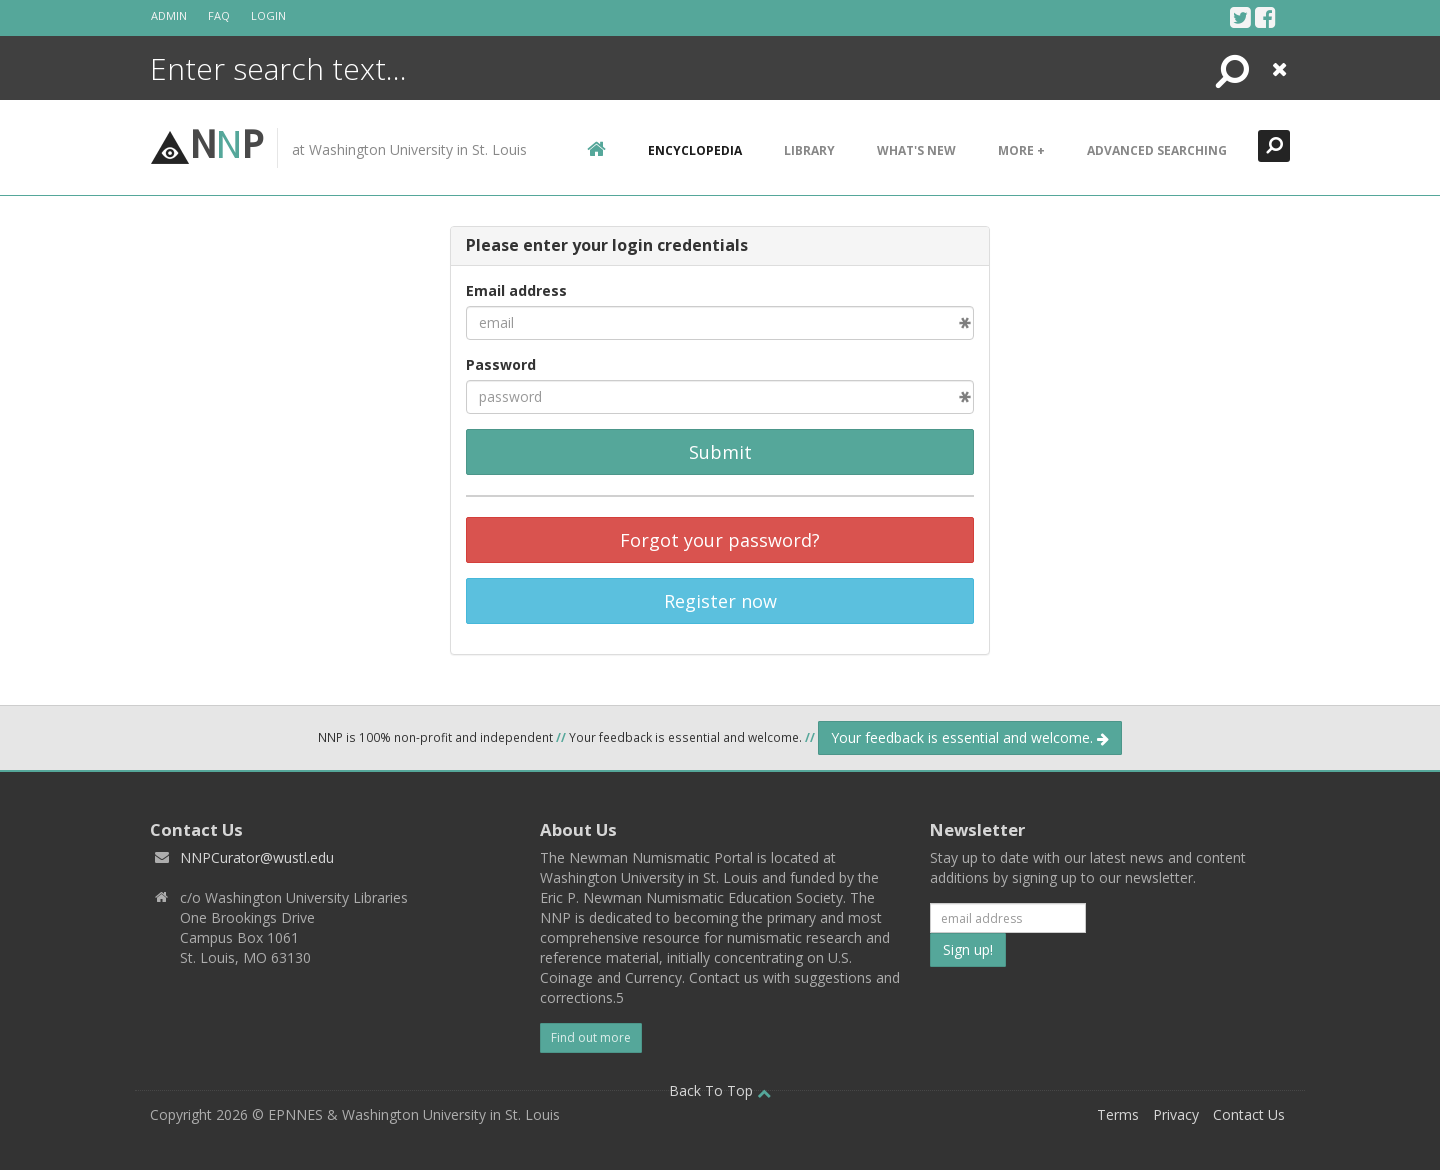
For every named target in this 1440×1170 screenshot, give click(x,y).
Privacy (1176, 1114)
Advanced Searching (1157, 150)
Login (268, 15)
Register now (720, 601)
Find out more (591, 1037)
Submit (720, 452)
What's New (916, 150)
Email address (516, 290)
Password (501, 364)
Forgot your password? (720, 540)
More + (1021, 150)
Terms (1118, 1114)
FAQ (219, 15)
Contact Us (1249, 1114)
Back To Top (720, 1090)
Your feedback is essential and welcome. (970, 737)
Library (809, 150)
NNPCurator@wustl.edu (257, 857)
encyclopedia (695, 150)
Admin (169, 15)
